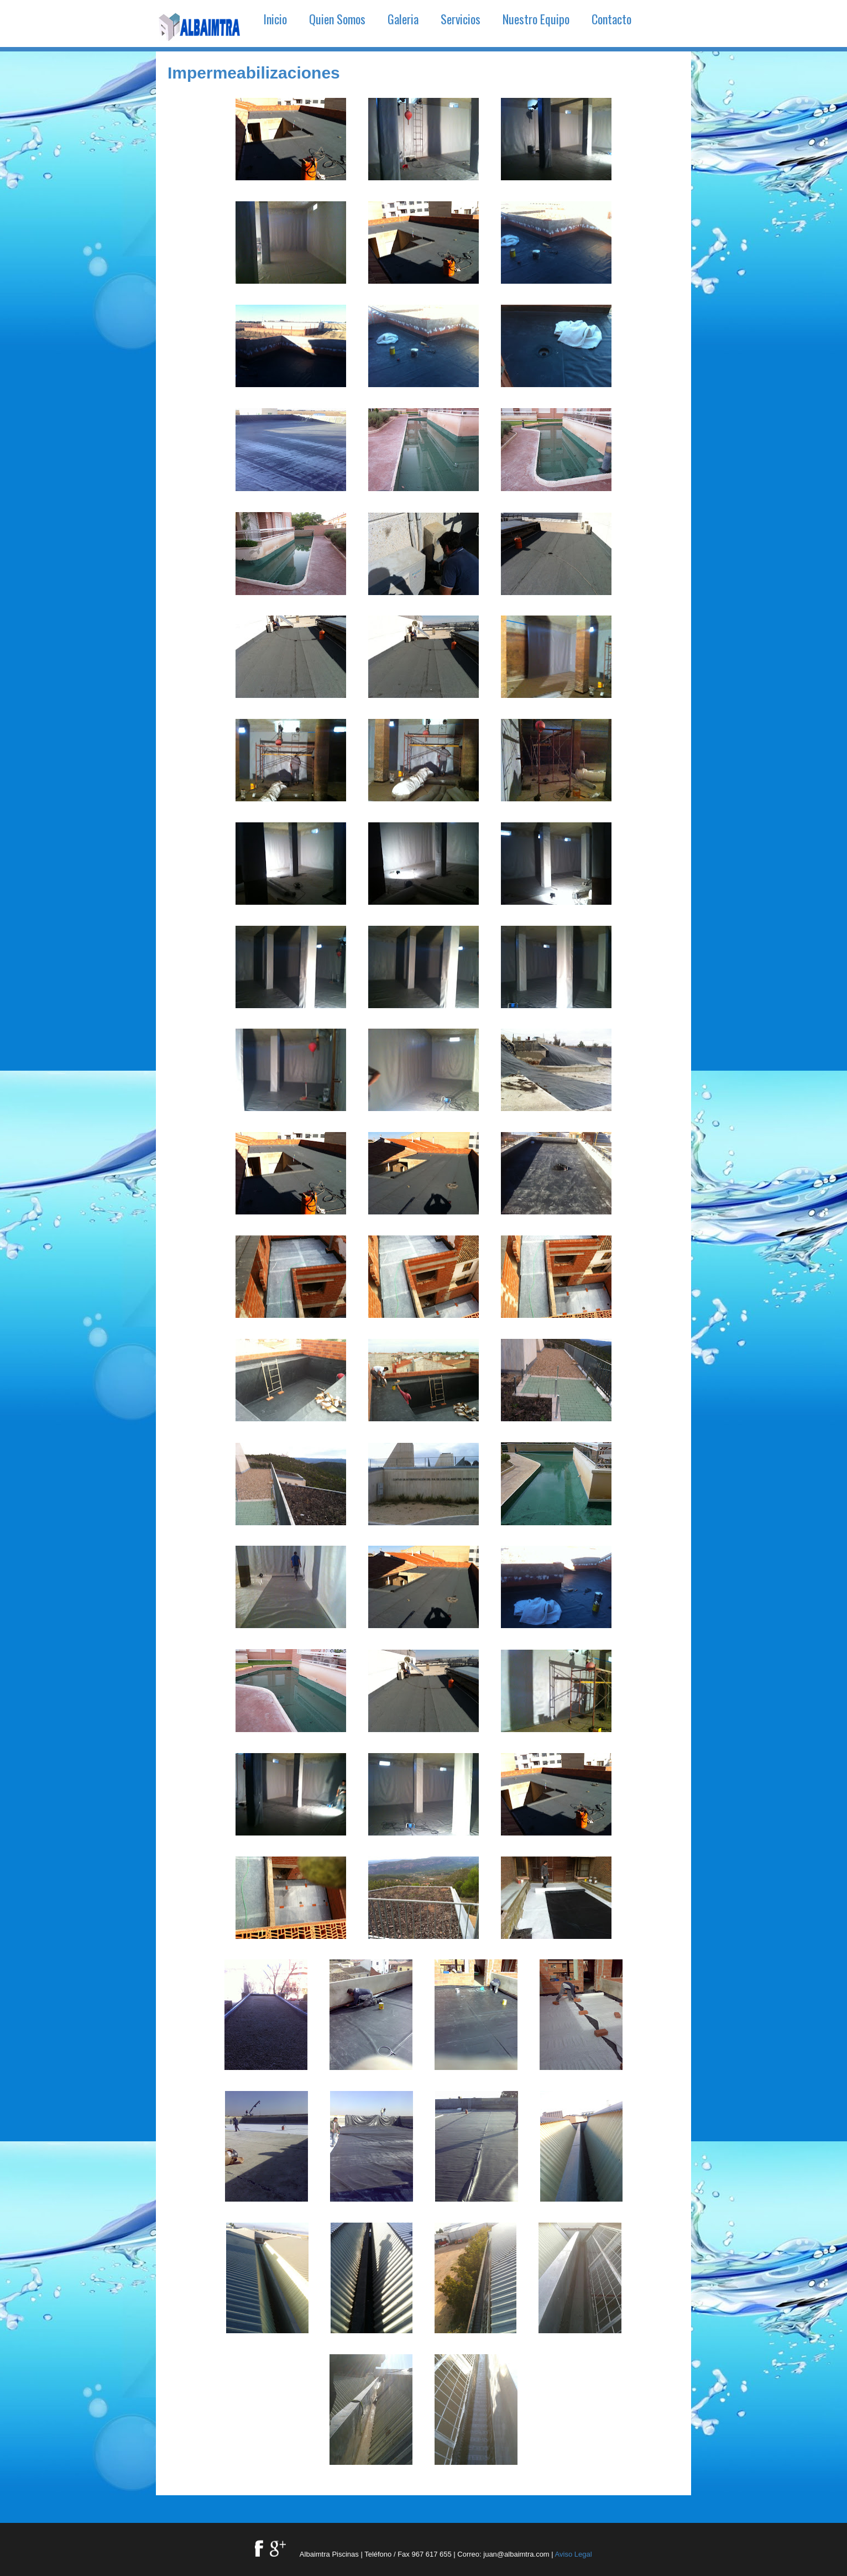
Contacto (611, 19)
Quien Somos (337, 19)
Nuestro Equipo (536, 19)
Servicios (460, 19)
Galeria (403, 19)
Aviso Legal (573, 2554)
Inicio (275, 19)
